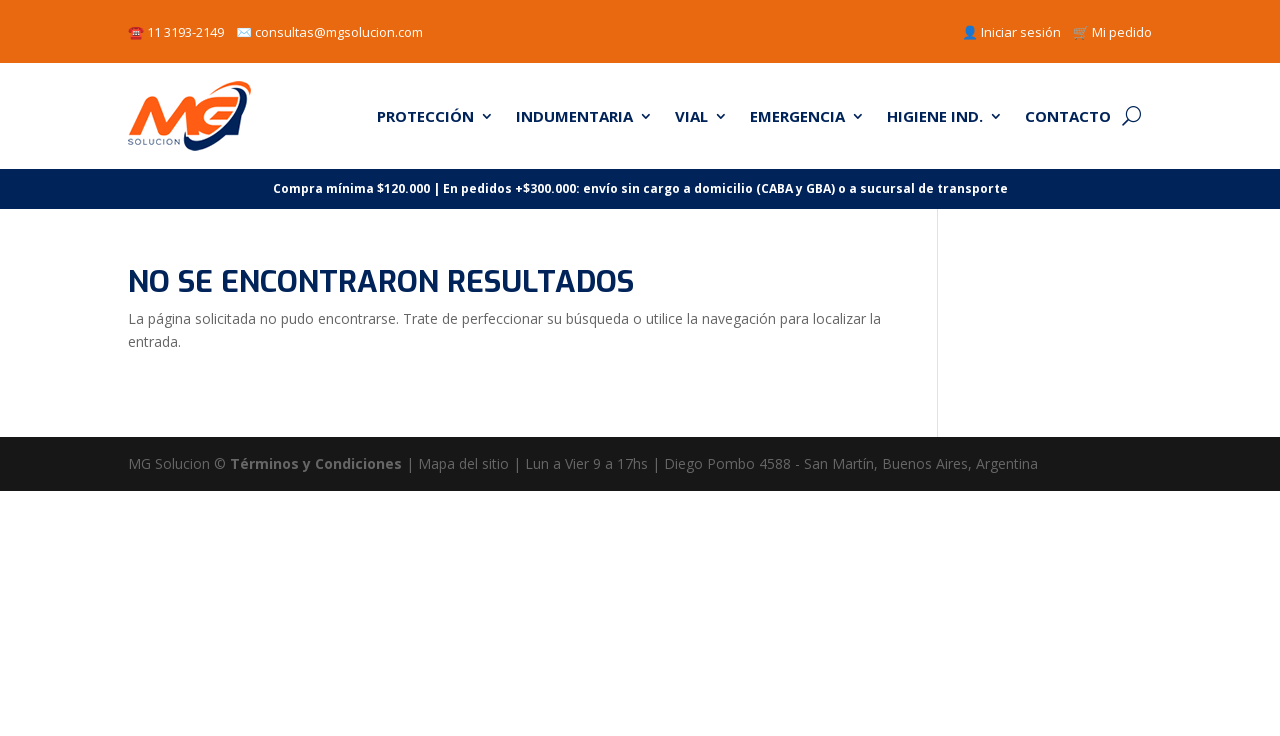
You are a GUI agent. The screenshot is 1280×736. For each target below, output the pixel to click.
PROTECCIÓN (425, 116)
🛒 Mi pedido (1112, 32)
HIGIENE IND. (935, 116)
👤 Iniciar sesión (1011, 32)
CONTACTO (1068, 116)
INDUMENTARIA (574, 116)
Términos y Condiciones (316, 463)
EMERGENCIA (797, 116)
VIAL (691, 116)
